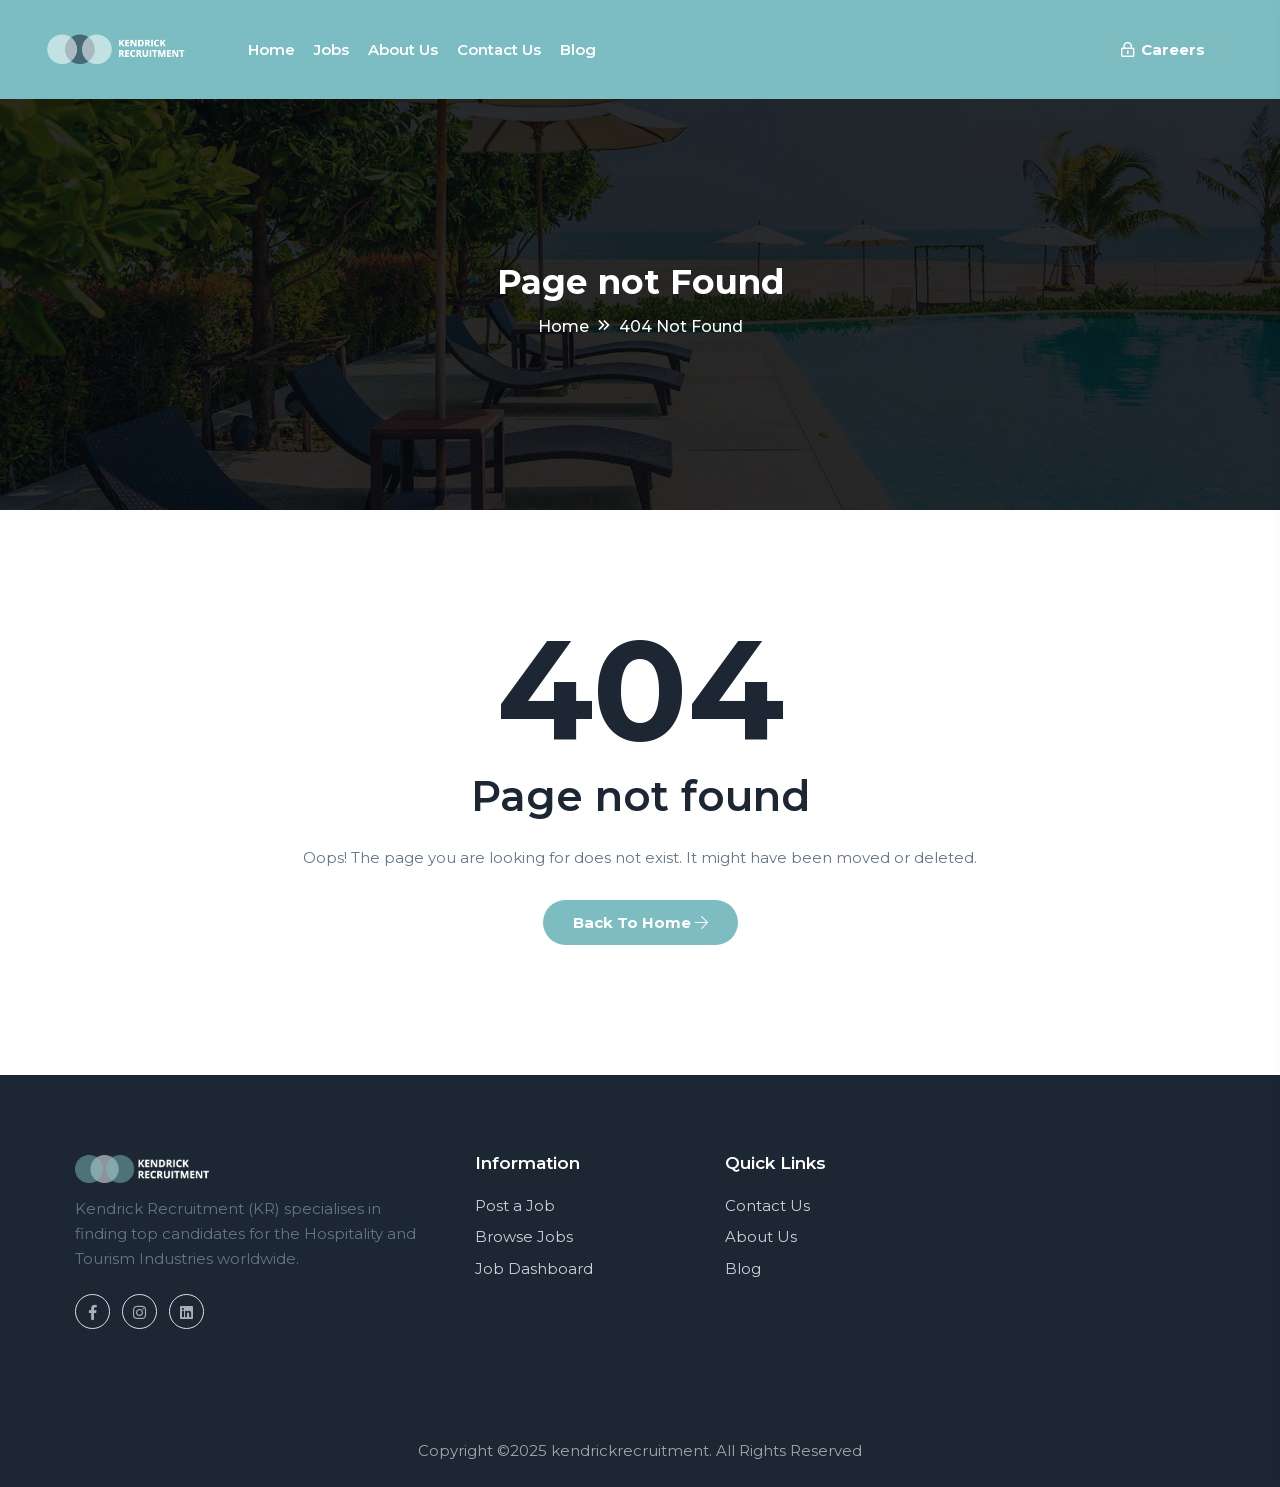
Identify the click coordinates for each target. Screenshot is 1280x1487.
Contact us (499, 49)
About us (403, 49)
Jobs (331, 49)
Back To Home (640, 922)
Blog (578, 49)
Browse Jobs (524, 1236)
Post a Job (515, 1205)
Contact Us (767, 1205)
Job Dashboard (534, 1268)
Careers (1163, 49)
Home (271, 49)
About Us (761, 1236)
